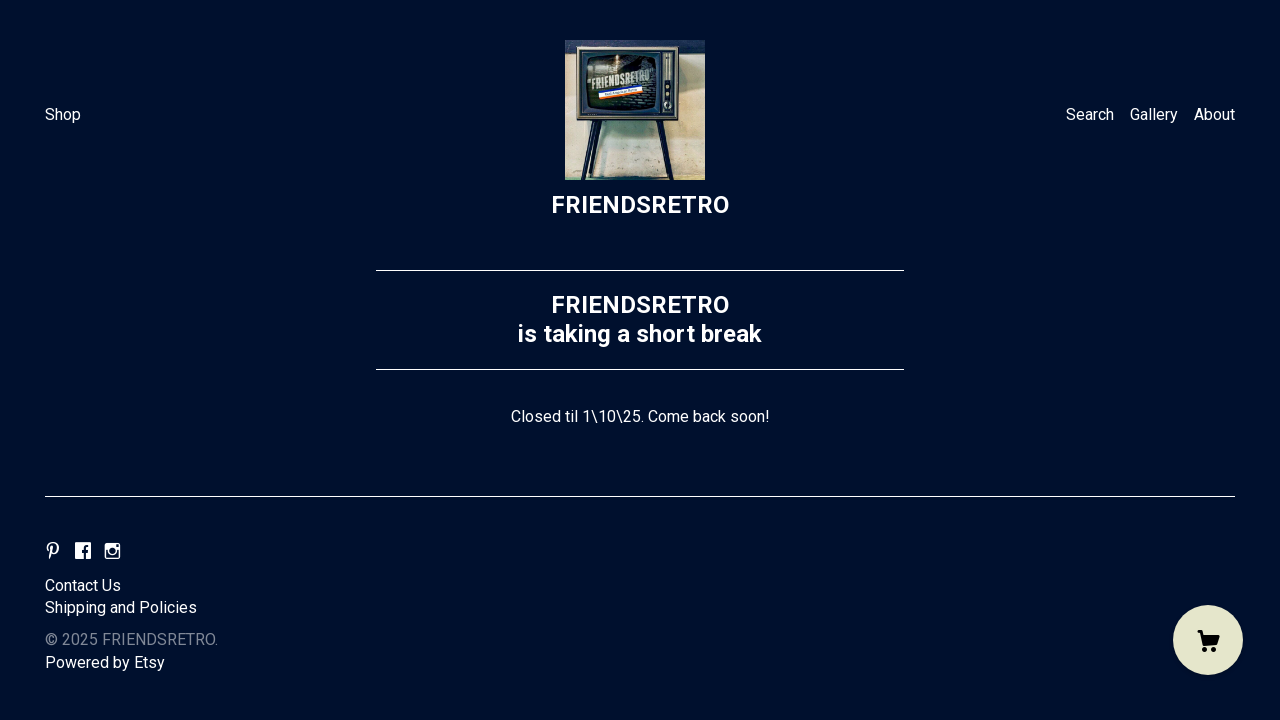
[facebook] (83, 552)
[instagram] (112, 552)
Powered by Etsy (105, 662)
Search (1090, 114)
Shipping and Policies (121, 607)
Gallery (1154, 114)
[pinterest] (53, 552)
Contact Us (83, 585)
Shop (63, 114)
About (1214, 114)
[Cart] (1208, 640)
